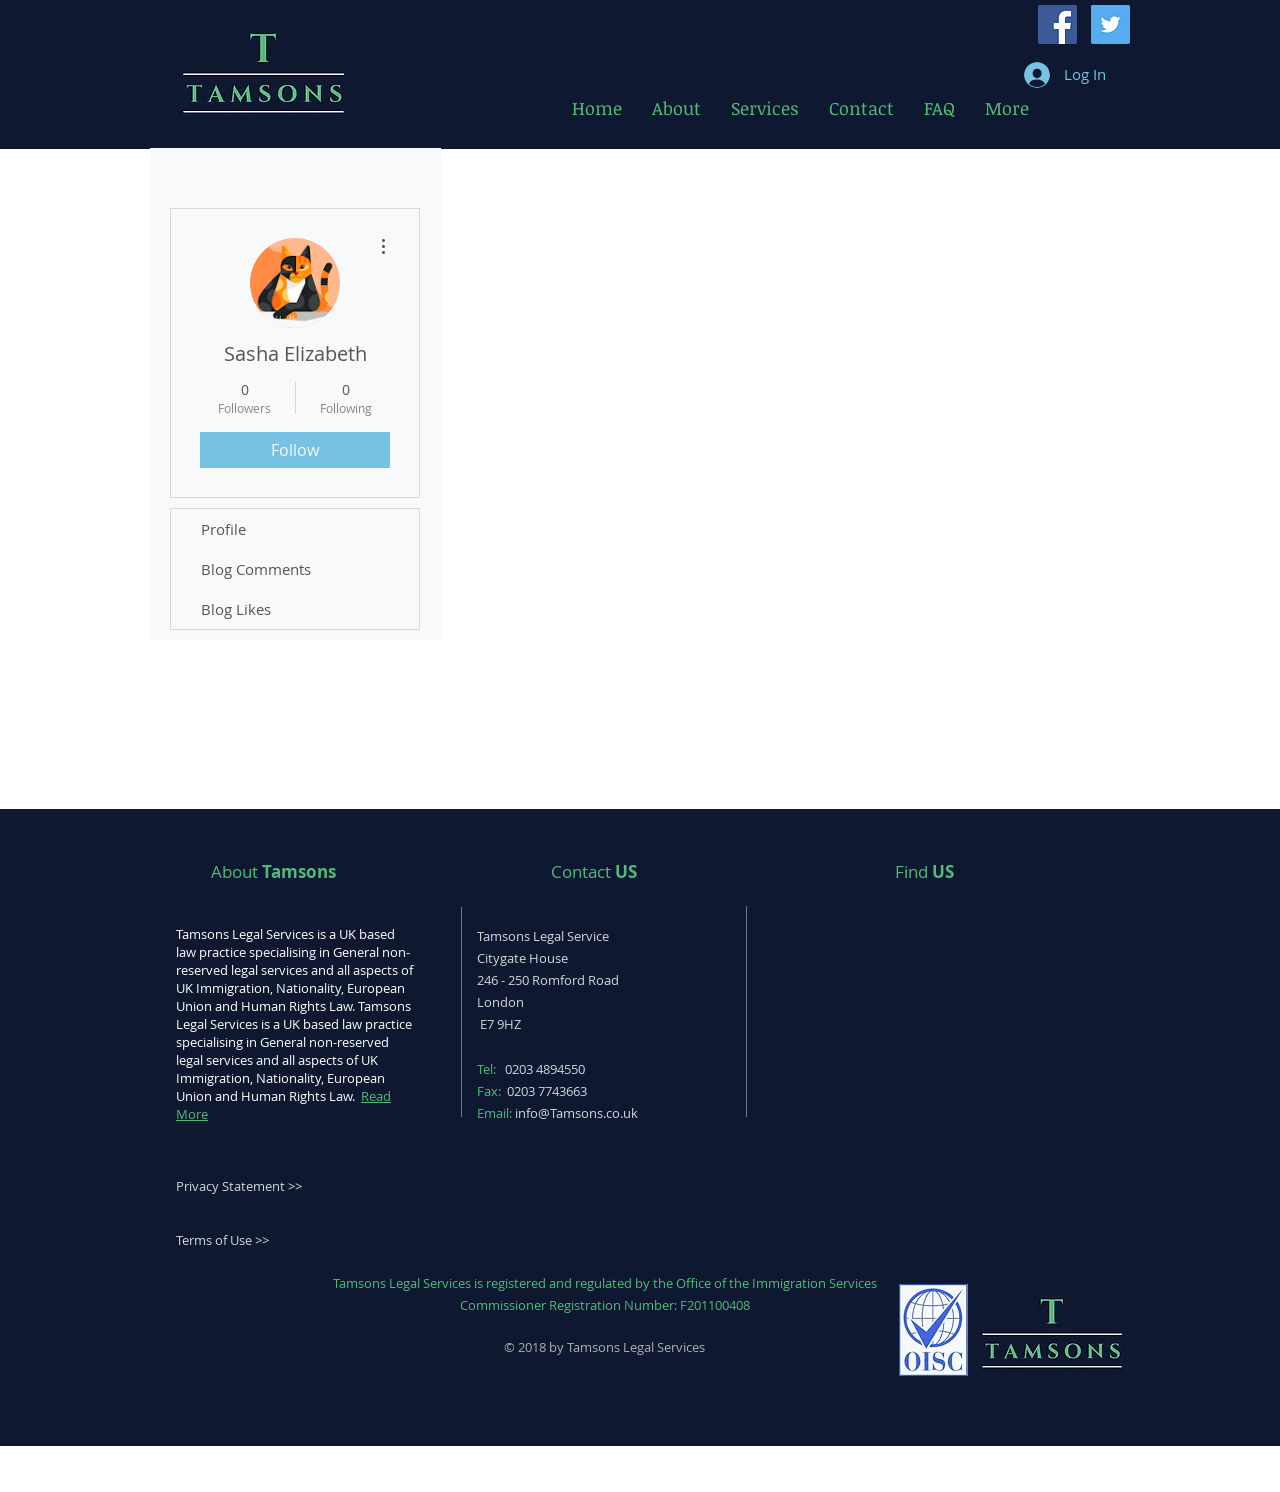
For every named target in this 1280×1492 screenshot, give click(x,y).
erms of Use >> (225, 1240)
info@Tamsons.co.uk (576, 1113)
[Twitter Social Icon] (1110, 24)
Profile (223, 529)
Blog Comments (256, 569)
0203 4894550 (545, 1069)
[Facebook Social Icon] (1057, 24)
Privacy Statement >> (239, 1186)
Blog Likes (236, 609)
